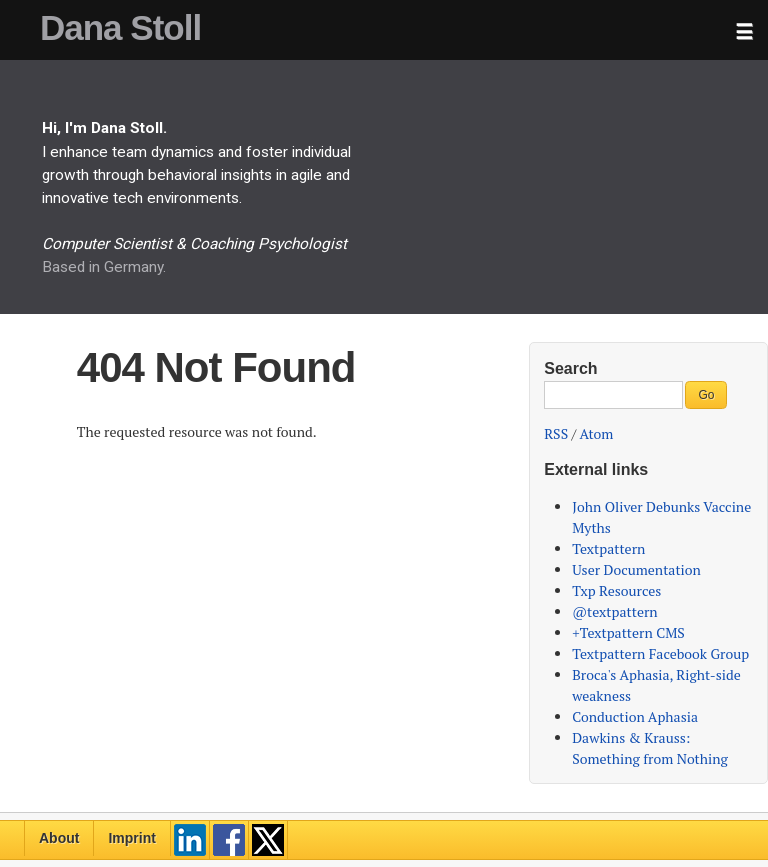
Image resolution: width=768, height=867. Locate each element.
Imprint (131, 838)
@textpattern (614, 611)
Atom (597, 433)
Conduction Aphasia (635, 716)
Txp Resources (616, 590)
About (59, 838)
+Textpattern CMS (628, 632)
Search (570, 368)
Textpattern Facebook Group (660, 653)
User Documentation (636, 569)
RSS (556, 433)
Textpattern (608, 548)
